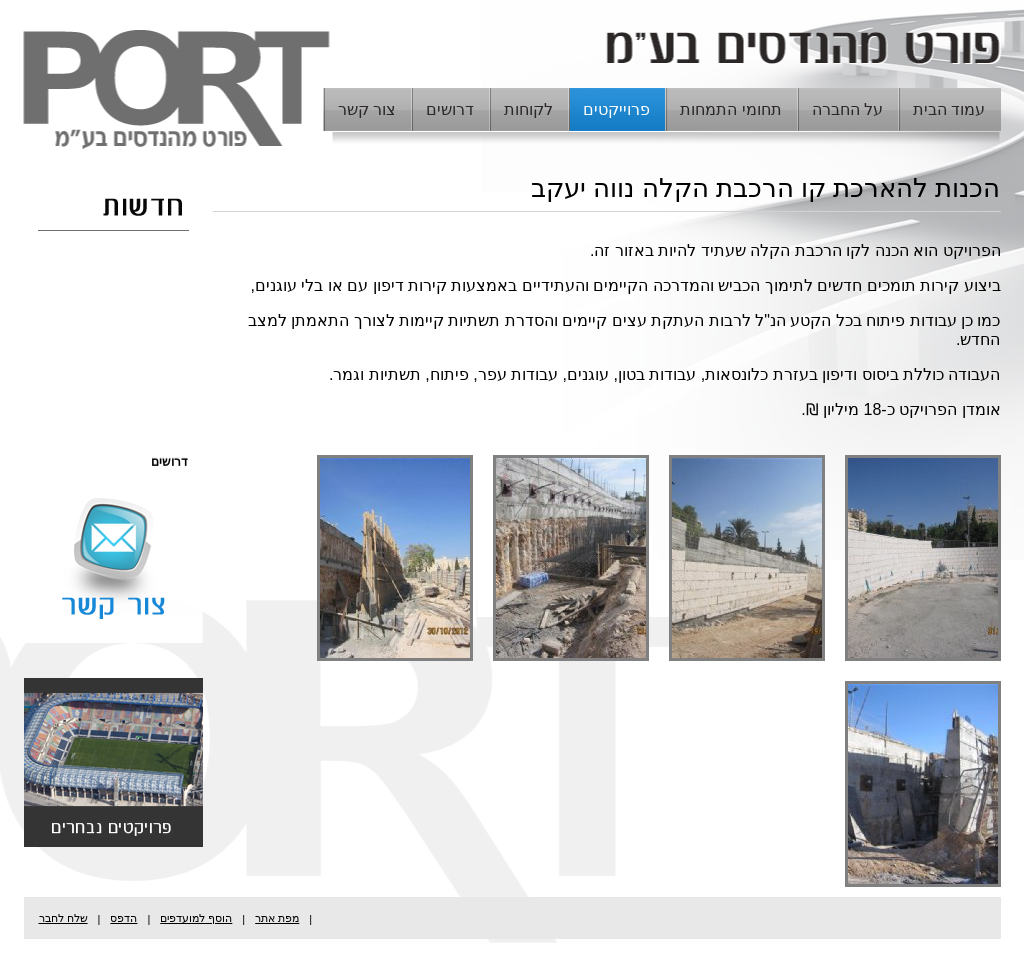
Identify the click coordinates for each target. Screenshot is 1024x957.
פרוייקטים (616, 109)
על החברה (847, 109)
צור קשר (367, 109)
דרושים (450, 109)
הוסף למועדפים (196, 918)
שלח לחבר (63, 918)
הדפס (123, 918)
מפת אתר (277, 918)
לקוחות (528, 109)
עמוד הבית (949, 109)
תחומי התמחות (730, 109)
